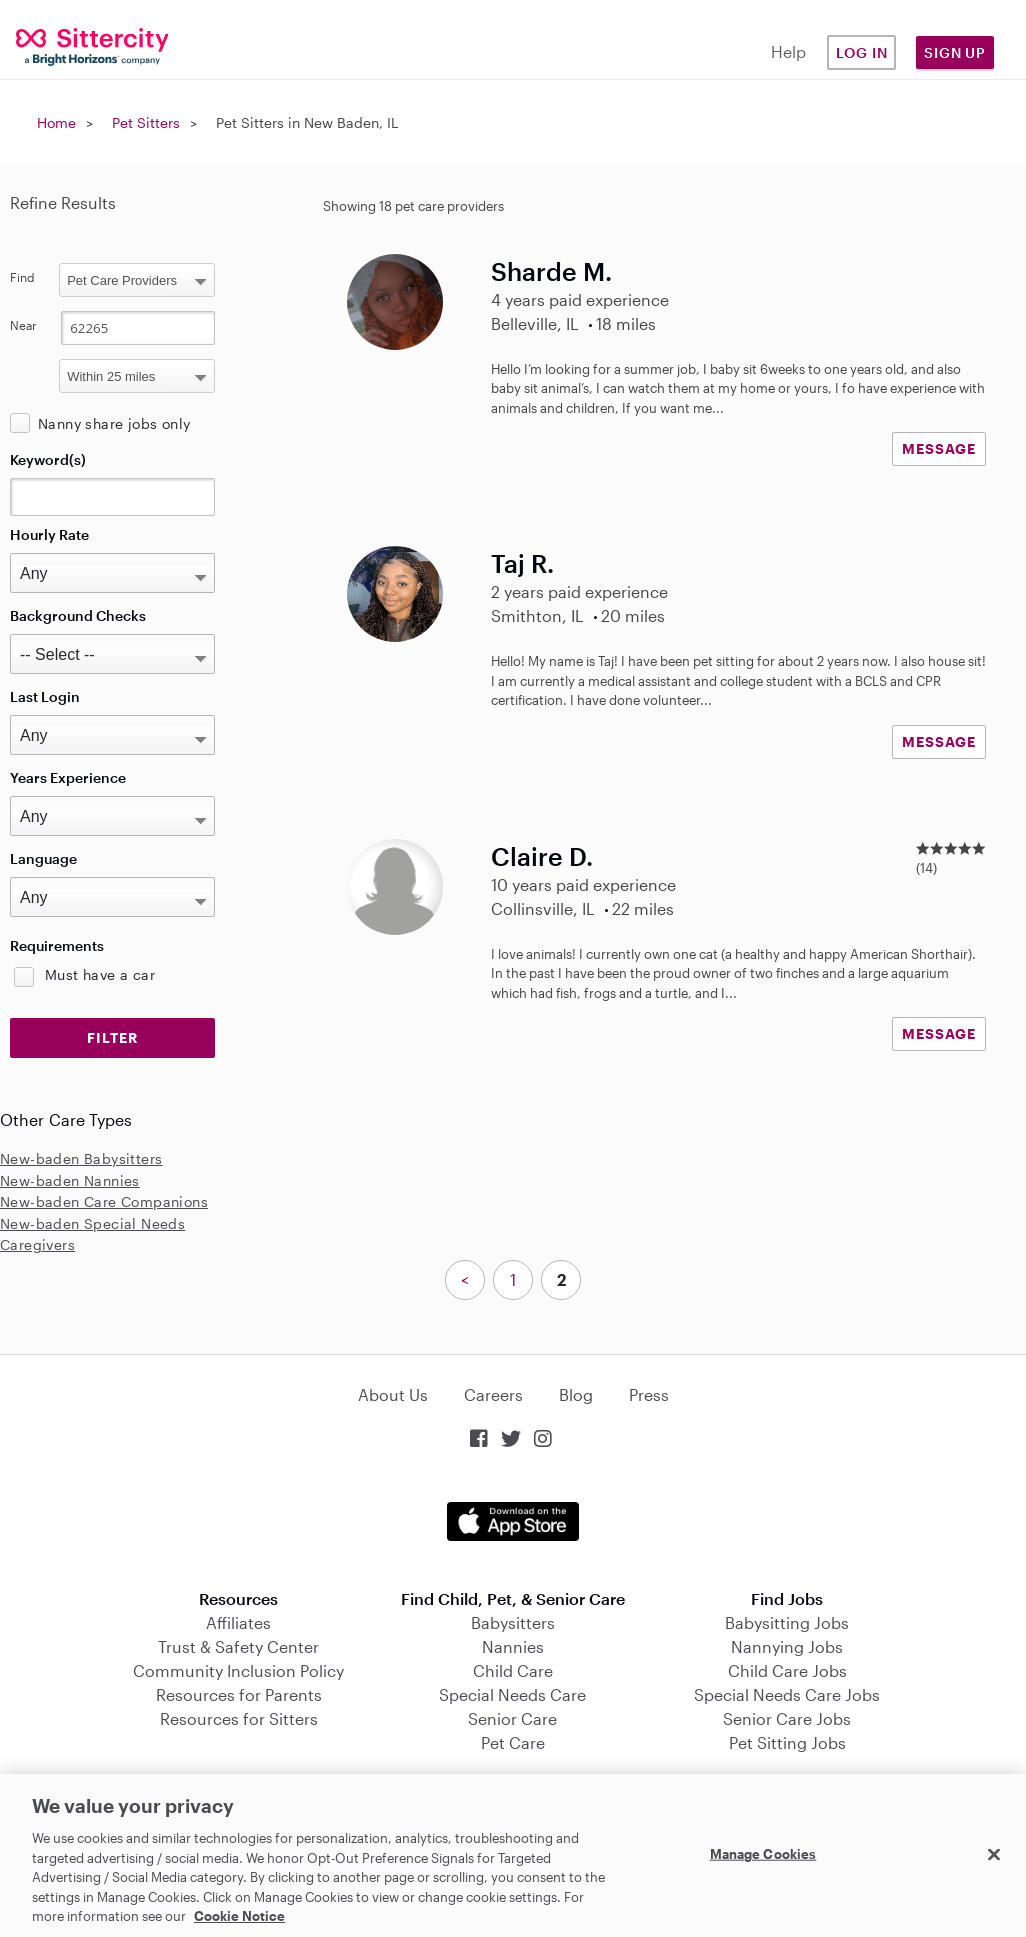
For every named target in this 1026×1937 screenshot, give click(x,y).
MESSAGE (939, 448)
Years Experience (68, 777)
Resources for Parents (239, 1694)
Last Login (45, 696)
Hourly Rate (49, 534)
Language (43, 858)
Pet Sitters (146, 122)
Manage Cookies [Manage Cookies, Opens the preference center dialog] (763, 1853)
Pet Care (513, 1742)
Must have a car (100, 974)
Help (788, 51)
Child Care (513, 1670)
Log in (862, 52)
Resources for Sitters (239, 1718)
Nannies (513, 1646)
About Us (393, 1394)
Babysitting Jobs (787, 1622)
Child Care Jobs (787, 1670)
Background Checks (78, 615)
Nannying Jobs (787, 1646)
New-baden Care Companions (104, 1201)
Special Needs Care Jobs (787, 1694)
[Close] (994, 1854)
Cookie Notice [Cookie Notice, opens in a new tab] (239, 1916)
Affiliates (238, 1622)
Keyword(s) (48, 459)
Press (649, 1394)
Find (22, 277)
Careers (493, 1394)
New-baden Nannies (70, 1180)
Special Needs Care (512, 1694)
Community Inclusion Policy (238, 1670)
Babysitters (513, 1622)
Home (56, 122)
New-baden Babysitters (81, 1158)
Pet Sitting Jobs (787, 1742)
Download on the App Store (513, 1521)
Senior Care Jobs (787, 1718)
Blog (576, 1394)
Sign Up (955, 52)
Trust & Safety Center (238, 1646)
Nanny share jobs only (114, 423)
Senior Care (512, 1718)
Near (23, 325)
